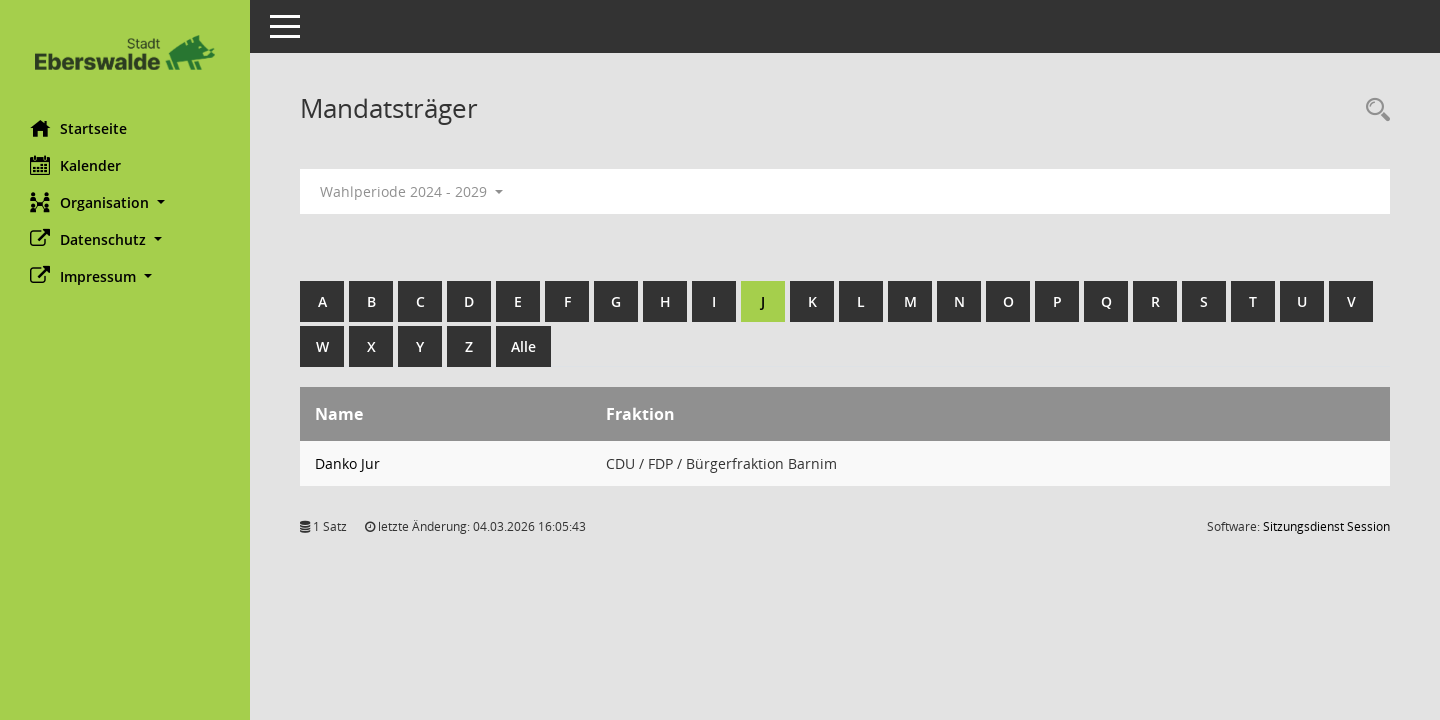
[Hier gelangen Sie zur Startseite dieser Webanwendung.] (125, 52)
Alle (523, 346)
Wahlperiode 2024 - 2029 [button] (411, 191)
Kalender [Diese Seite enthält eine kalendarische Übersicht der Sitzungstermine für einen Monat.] (75, 165)
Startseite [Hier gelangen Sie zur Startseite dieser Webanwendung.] (78, 128)
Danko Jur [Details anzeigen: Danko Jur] (347, 463)
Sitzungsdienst (1326, 526)
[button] (125, 202)
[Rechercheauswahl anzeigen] (1373, 110)
